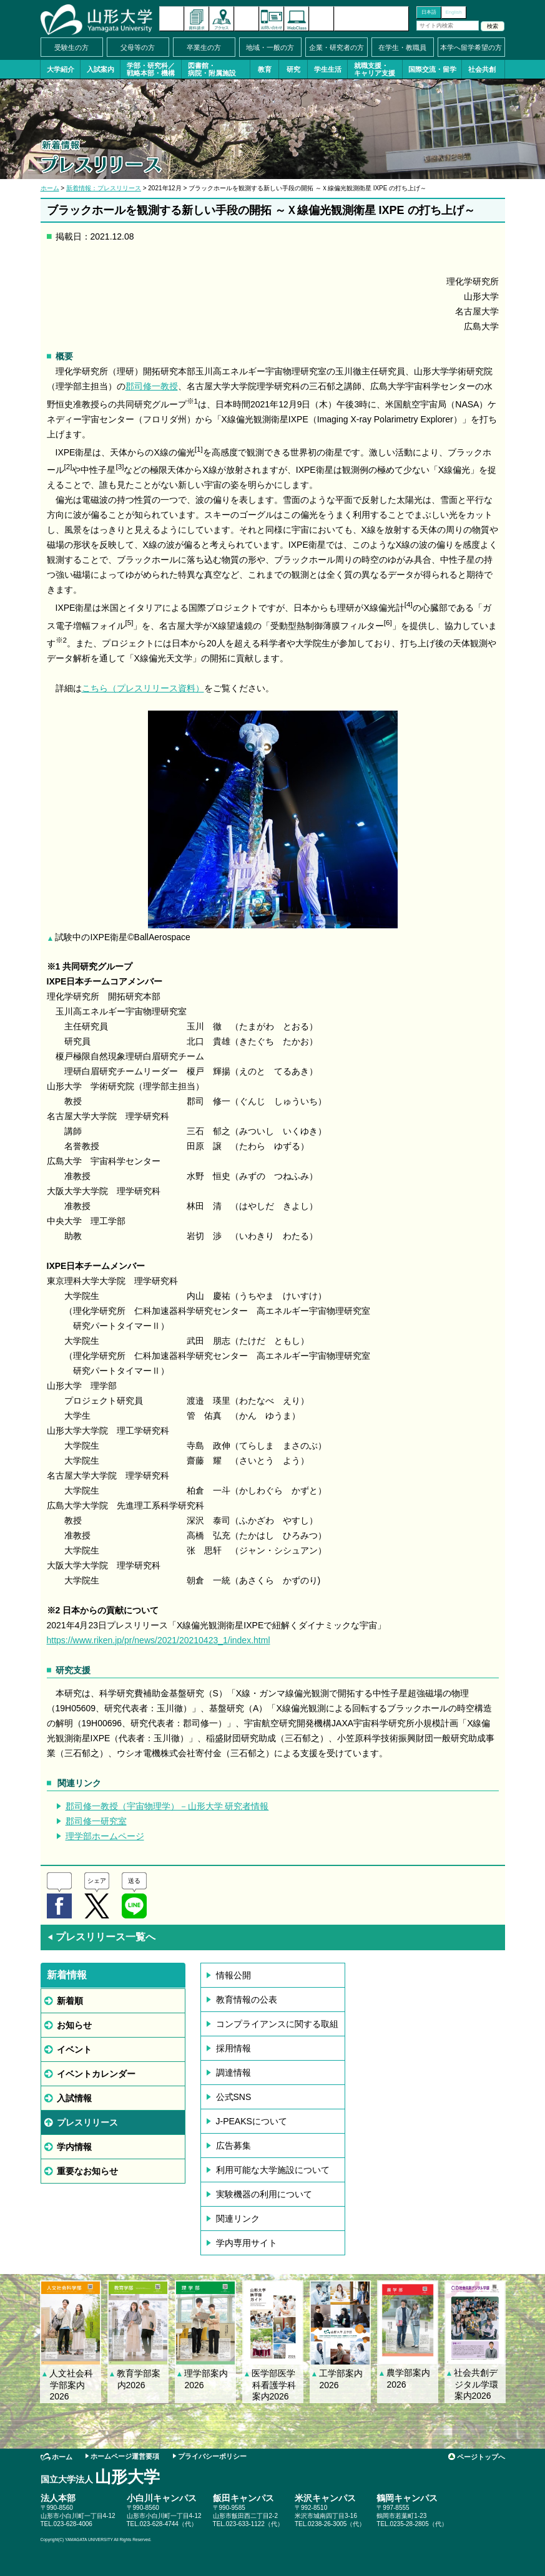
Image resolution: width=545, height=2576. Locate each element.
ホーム (50, 188)
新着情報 (171, 18)
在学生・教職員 (402, 47)
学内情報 (74, 2147)
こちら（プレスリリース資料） (143, 688)
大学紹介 (60, 69)
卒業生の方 (204, 47)
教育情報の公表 (246, 2000)
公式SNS (234, 2097)
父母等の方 (137, 47)
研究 (293, 69)
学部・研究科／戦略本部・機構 (151, 69)
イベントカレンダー (246, 18)
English (453, 12)
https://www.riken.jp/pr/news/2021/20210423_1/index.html (158, 1640)
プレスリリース (87, 2122)
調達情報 (233, 2073)
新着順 (70, 2001)
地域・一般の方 (270, 47)
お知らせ (74, 2025)
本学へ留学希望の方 (471, 47)
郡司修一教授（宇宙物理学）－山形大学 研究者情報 (167, 1806)
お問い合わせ (271, 18)
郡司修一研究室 (96, 1821)
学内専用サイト (246, 2243)
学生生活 (327, 69)
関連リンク (238, 2219)
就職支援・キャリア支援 (374, 69)
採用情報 (233, 2048)
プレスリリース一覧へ (101, 1937)
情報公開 (233, 1975)
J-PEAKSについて (251, 2121)
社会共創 (482, 69)
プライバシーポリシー (212, 2456)
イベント (74, 2049)
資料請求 (196, 18)
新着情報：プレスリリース (103, 188)
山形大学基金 (371, 18)
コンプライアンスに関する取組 (277, 2024)
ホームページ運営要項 (125, 2456)
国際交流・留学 (432, 69)
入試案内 (100, 69)
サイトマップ (321, 18)
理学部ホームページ (105, 1836)
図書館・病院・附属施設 (212, 69)
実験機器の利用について (264, 2194)
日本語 (428, 12)
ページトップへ (481, 2457)
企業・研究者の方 (336, 47)
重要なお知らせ (87, 2171)
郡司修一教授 (151, 386)
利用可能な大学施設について (273, 2170)
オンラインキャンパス (296, 18)
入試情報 (74, 2098)
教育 (265, 69)
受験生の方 (71, 47)
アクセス (221, 18)
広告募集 (233, 2146)
